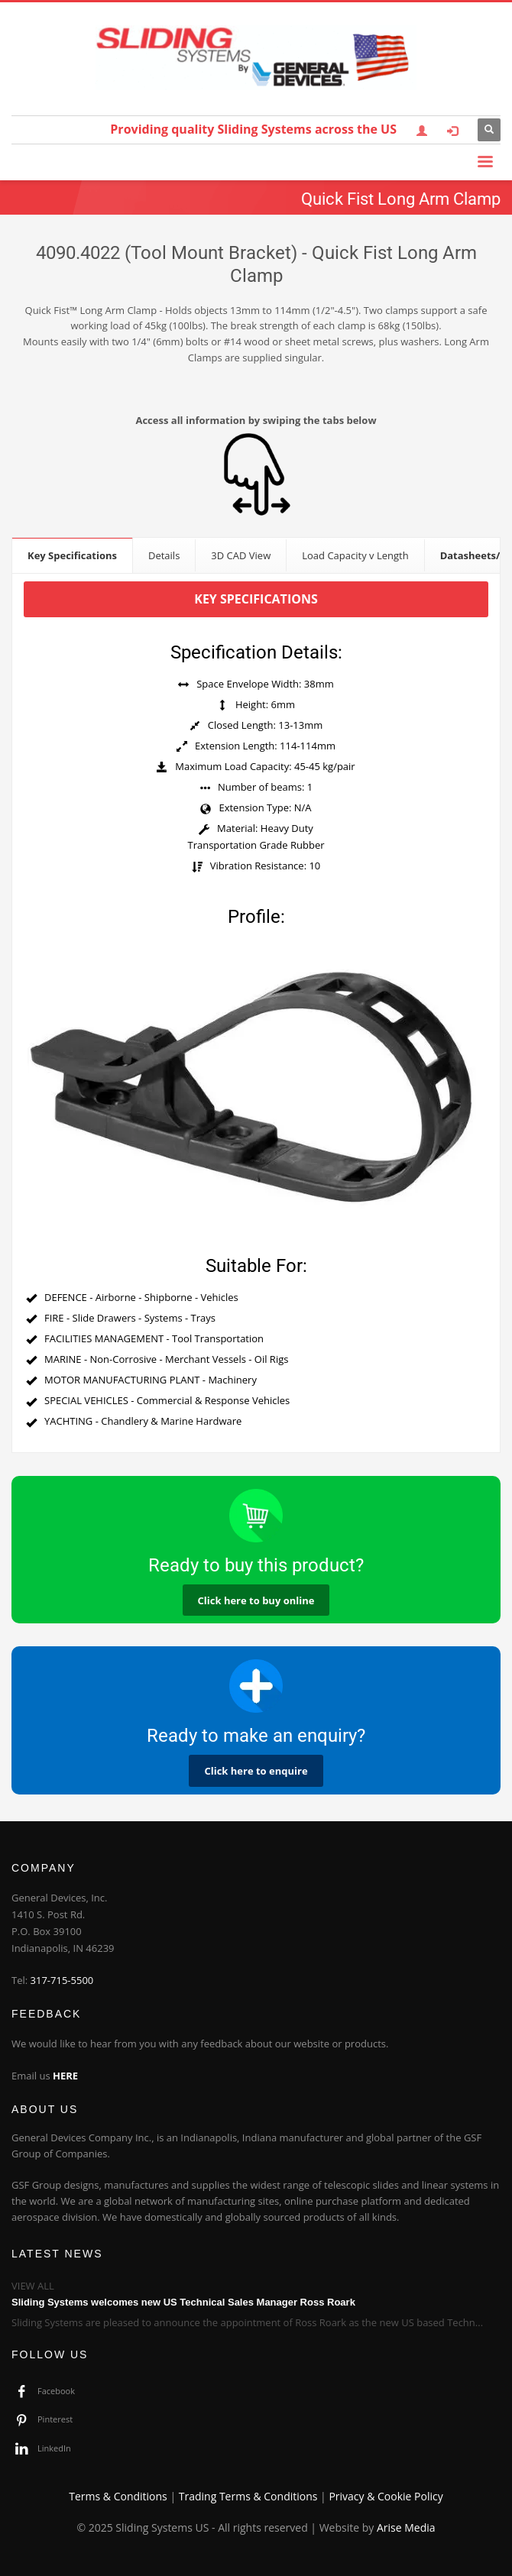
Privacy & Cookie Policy (385, 2496)
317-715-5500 (62, 1980)
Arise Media (406, 2527)
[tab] (72, 555)
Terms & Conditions (118, 2496)
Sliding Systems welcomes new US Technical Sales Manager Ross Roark (183, 2302)
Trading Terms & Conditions (248, 2496)
